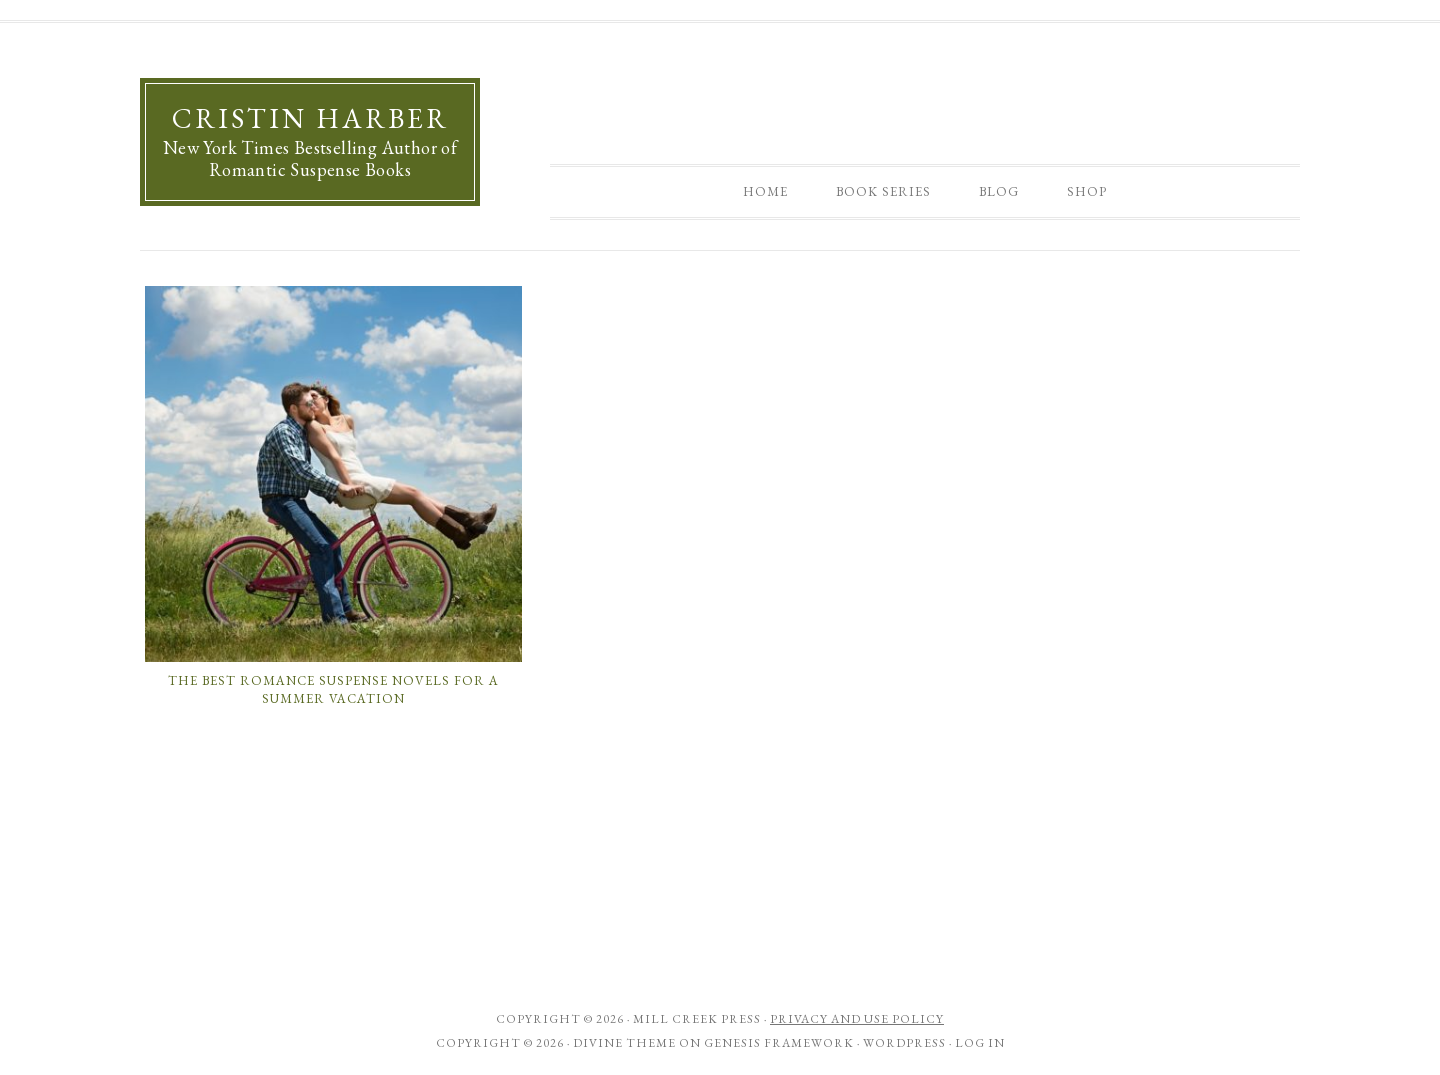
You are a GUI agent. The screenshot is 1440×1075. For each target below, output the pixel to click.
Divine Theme (624, 1043)
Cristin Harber (310, 118)
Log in (980, 1043)
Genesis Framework (779, 1043)
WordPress (904, 1043)
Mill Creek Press (697, 1019)
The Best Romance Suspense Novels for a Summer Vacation (333, 689)
